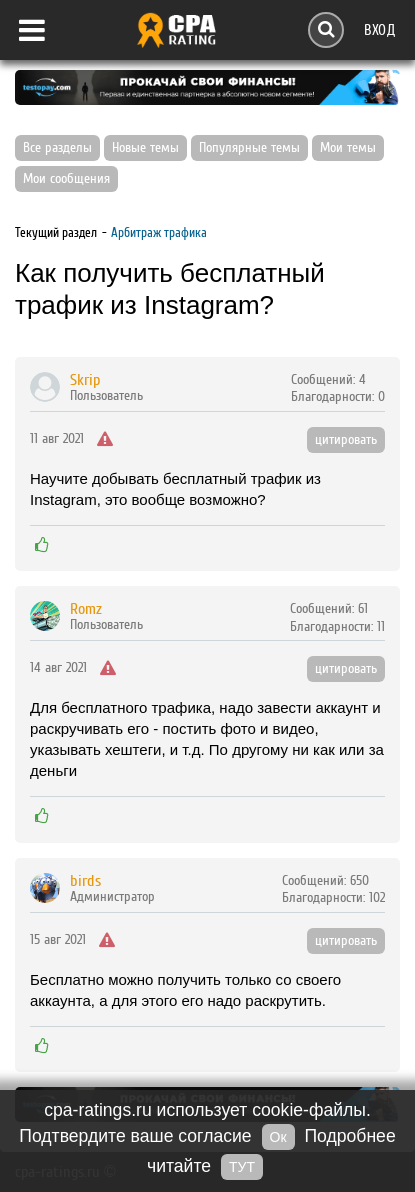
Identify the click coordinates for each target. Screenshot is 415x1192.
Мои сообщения (66, 179)
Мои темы (348, 148)
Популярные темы (249, 148)
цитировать (346, 440)
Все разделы (57, 148)
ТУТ (242, 1167)
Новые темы (145, 148)
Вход (379, 29)
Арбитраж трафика (159, 232)
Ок (278, 1137)
